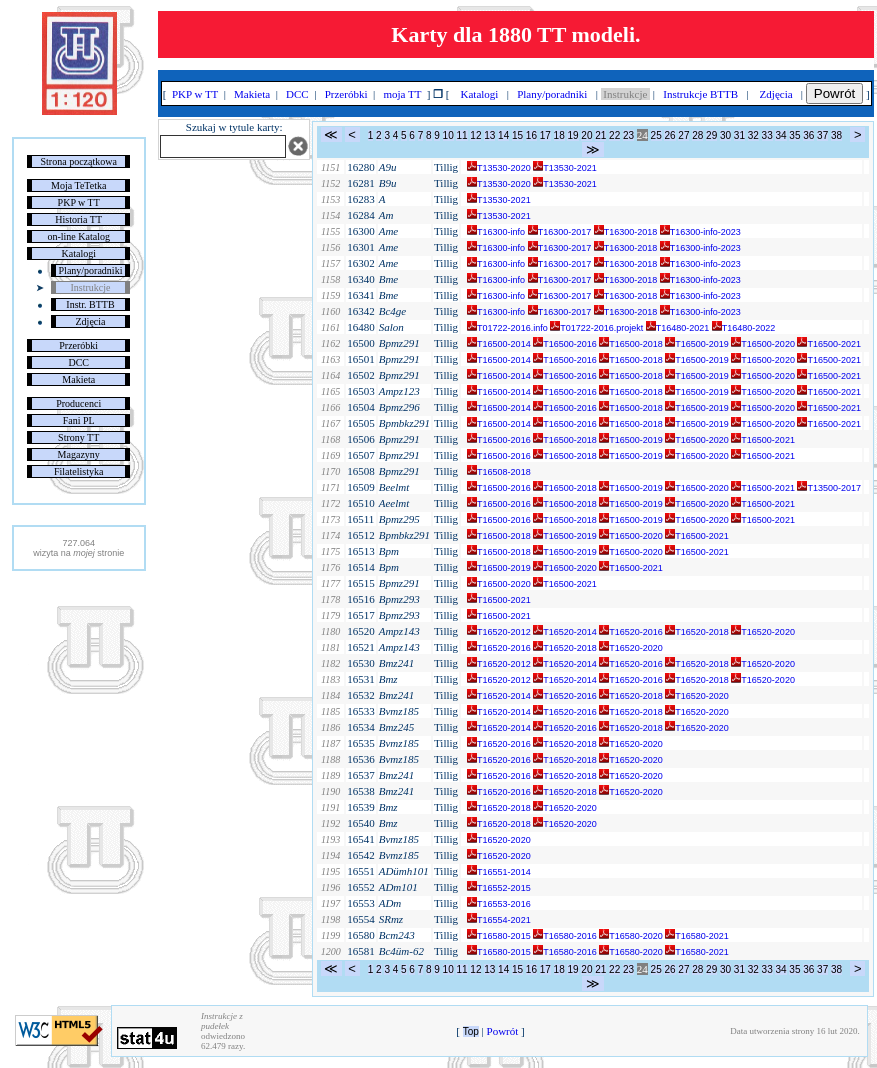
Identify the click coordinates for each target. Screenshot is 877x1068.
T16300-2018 (626, 232)
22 (614, 135)
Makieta (78, 379)
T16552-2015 (499, 888)
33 (767, 135)
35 (794, 135)
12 (475, 135)
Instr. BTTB (90, 304)
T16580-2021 (697, 936)
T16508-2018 (499, 472)
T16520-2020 (763, 632)
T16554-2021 (499, 920)
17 (545, 135)
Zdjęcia (91, 321)
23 (628, 135)
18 (559, 135)
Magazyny (79, 454)
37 (822, 135)
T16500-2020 (763, 344)
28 (697, 135)
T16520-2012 (499, 632)
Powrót (834, 93)
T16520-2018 (697, 632)
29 (711, 135)
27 (683, 135)
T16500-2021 (829, 344)
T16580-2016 (565, 936)
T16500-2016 (565, 344)
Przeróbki (78, 345)
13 (489, 135)
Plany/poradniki (91, 270)
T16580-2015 (499, 936)
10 (448, 135)
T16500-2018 (631, 344)
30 (725, 135)
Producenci (78, 403)
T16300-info (496, 232)
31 (739, 135)
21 (600, 135)
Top (471, 1031)
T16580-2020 (631, 936)
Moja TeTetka (78, 185)
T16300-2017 (560, 232)
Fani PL (79, 420)
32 (753, 135)
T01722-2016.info (507, 328)
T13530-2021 (565, 168)
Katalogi (79, 253)
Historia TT (78, 219)
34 (780, 135)
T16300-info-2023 (700, 232)
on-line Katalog (78, 236)
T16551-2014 (499, 872)
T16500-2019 (697, 344)
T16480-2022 (744, 328)
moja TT (402, 94)
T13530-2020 (499, 168)
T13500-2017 (829, 488)
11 (461, 135)
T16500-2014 (499, 344)
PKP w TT (79, 202)
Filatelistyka (78, 471)
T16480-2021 (678, 328)
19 (572, 135)
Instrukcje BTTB (701, 94)
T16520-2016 (631, 632)
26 (669, 135)
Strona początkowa (79, 161)
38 (836, 135)
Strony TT (78, 437)
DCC (78, 362)
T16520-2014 (565, 632)
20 (586, 135)
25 (656, 135)
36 (808, 135)
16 (531, 135)
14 (503, 135)
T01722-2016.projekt (596, 328)
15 (517, 135)
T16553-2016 (499, 904)
